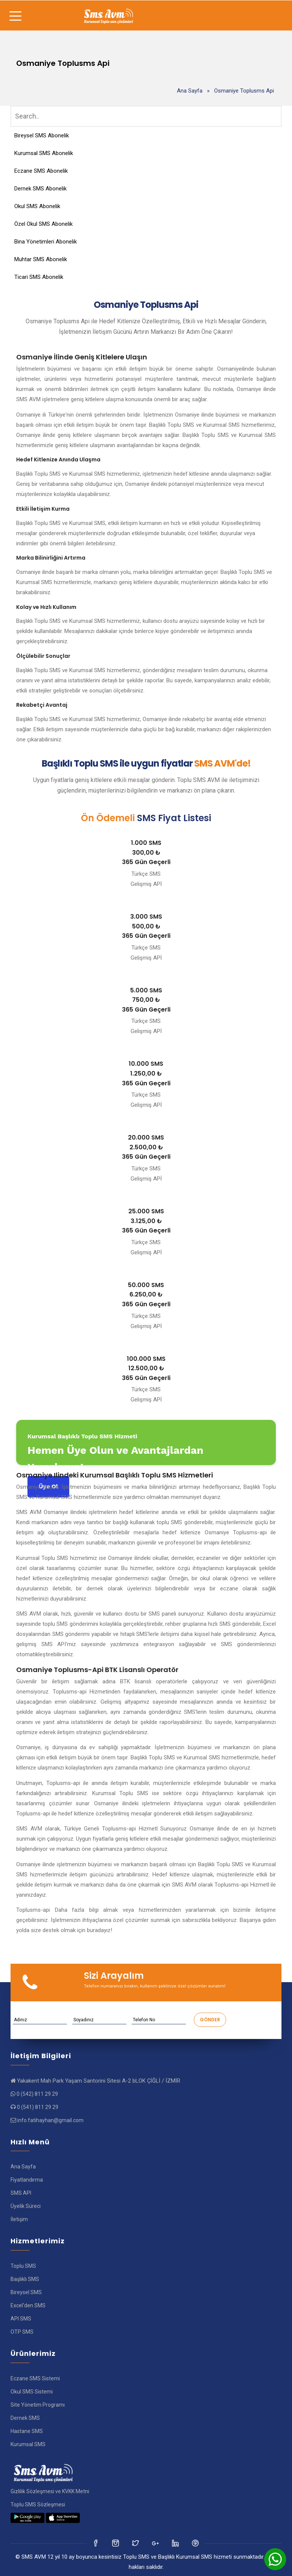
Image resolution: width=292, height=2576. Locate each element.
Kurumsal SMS (28, 2444)
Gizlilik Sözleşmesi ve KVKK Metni (50, 2491)
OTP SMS (22, 2332)
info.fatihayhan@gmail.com (50, 2120)
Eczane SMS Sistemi (35, 2378)
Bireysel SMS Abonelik (41, 135)
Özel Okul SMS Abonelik (43, 224)
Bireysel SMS (26, 2292)
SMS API (21, 2193)
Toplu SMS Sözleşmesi (38, 2504)
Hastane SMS (27, 2431)
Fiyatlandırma (27, 2180)
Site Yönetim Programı (38, 2405)
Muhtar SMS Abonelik (40, 259)
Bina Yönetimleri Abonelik (45, 241)
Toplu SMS (23, 2266)
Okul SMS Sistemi (32, 2392)
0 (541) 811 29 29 (37, 2107)
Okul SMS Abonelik (37, 206)
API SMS (21, 2319)
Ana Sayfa (189, 90)
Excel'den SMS (28, 2305)
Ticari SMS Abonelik (38, 277)
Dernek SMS (25, 2418)
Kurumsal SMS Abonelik (43, 153)
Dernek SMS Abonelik (40, 188)
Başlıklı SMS (25, 2279)
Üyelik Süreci (26, 2206)
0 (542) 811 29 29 (37, 2094)
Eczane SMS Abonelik (41, 170)
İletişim (19, 2219)
